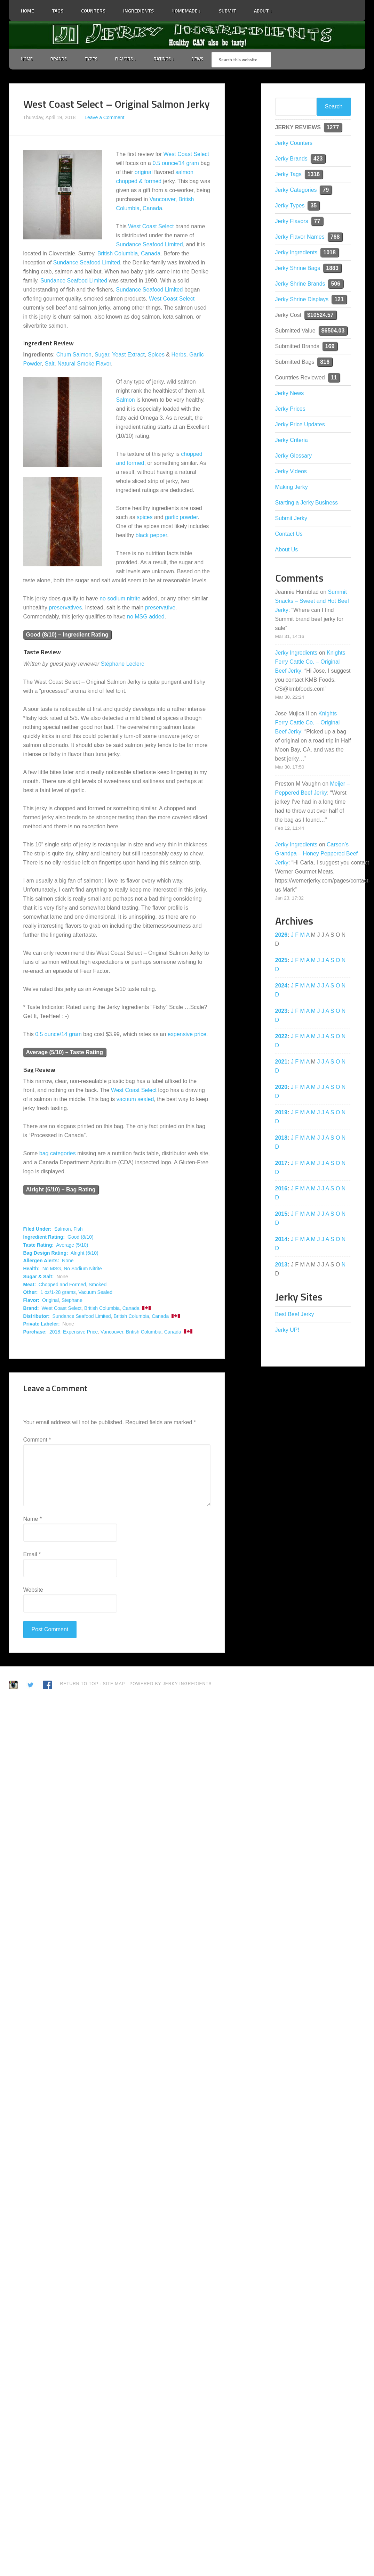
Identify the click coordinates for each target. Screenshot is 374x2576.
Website (33, 1590)
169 (330, 347)
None (67, 1261)
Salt (50, 364)
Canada (152, 209)
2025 (281, 961)
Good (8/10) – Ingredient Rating (67, 635)
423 (318, 159)
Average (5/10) (72, 1245)
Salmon (125, 400)
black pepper (151, 536)
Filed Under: (37, 1230)
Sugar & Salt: (38, 1277)
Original (50, 1301)
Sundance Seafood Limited (149, 245)
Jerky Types (290, 206)
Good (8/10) (80, 1237)
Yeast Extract (128, 355)
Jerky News (289, 394)
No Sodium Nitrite (83, 1269)
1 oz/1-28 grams (57, 1293)
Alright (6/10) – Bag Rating (61, 1190)
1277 (333, 128)
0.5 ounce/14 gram (175, 164)
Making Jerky (291, 488)
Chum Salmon (73, 355)
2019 (281, 1113)
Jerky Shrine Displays (302, 300)
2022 (281, 1037)
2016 (281, 1189)
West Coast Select (186, 155)
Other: (30, 1293)
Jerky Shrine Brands (300, 284)
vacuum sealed (135, 1100)
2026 (281, 935)
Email (32, 1555)
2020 (281, 1088)
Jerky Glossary (293, 456)
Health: (31, 1269)
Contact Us (289, 535)
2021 (281, 1062)
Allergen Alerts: (41, 1261)
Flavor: (31, 1301)
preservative (160, 608)
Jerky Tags (288, 175)
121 (339, 300)
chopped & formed (139, 182)
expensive (180, 1035)
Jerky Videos (291, 472)
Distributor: (36, 1317)
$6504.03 (333, 331)
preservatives (65, 608)
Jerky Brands (291, 159)
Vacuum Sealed (95, 1293)
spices (144, 518)
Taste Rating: (38, 1245)
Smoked (97, 1285)
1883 (332, 269)
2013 (281, 1265)
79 (326, 191)
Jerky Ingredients (187, 35)
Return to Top (79, 1684)
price (200, 1035)
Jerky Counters (294, 144)
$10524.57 (320, 316)
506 (335, 284)
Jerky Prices (290, 409)
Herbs (178, 355)
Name (32, 1520)
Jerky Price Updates (300, 425)
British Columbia (117, 254)
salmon (184, 173)
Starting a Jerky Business (306, 503)
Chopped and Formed (62, 1285)
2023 (281, 1012)
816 (324, 363)
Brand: (31, 1309)
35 (313, 206)
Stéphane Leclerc (122, 664)
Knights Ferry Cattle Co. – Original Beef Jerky (310, 662)
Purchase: (35, 1332)
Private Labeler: (41, 1325)
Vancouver (162, 200)
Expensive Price (80, 1332)
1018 (329, 253)
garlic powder (181, 518)
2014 (281, 1240)
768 (335, 237)
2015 (281, 1214)
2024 (281, 986)
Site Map (114, 1684)
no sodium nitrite (120, 599)
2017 (281, 1164)
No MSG (51, 1269)
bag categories (57, 1154)
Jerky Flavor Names (300, 237)
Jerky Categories (296, 191)
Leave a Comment (104, 118)
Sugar (102, 355)
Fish (77, 1230)
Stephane (72, 1301)
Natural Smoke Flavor (84, 364)
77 (317, 222)
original (144, 173)
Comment (37, 1440)
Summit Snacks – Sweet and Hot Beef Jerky (312, 602)
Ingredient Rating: (44, 1237)
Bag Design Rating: (45, 1253)
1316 (314, 175)
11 (334, 378)
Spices (156, 355)
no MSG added (146, 617)
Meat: (29, 1285)
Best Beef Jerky (294, 1315)
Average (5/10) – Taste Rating (64, 1053)
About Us (286, 550)
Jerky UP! (287, 1331)
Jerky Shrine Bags (297, 269)
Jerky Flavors (291, 222)
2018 (54, 1332)
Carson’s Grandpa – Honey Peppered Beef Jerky (316, 854)
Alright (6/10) (84, 1253)
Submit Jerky (291, 519)
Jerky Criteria (291, 441)
